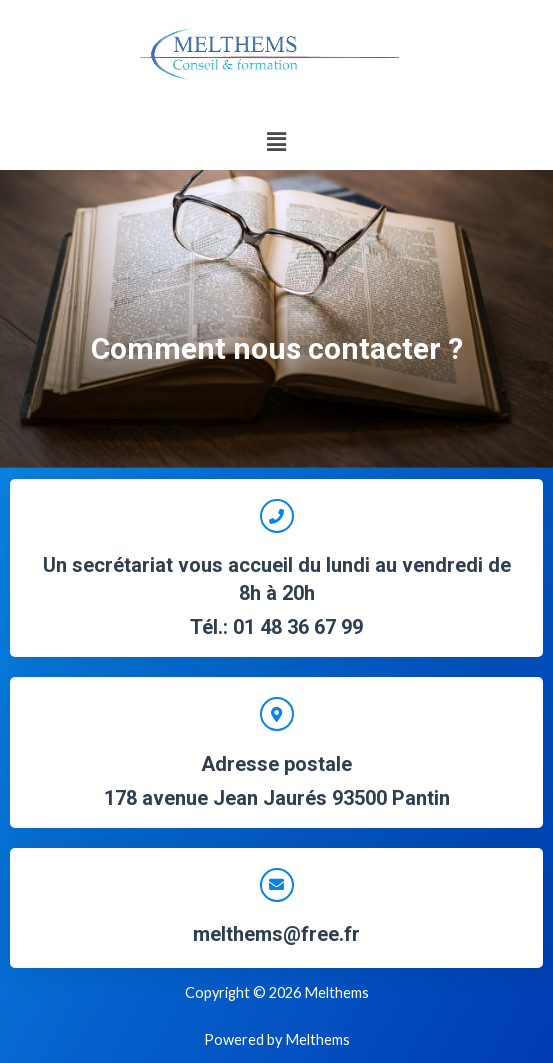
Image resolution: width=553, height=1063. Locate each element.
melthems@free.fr (276, 934)
